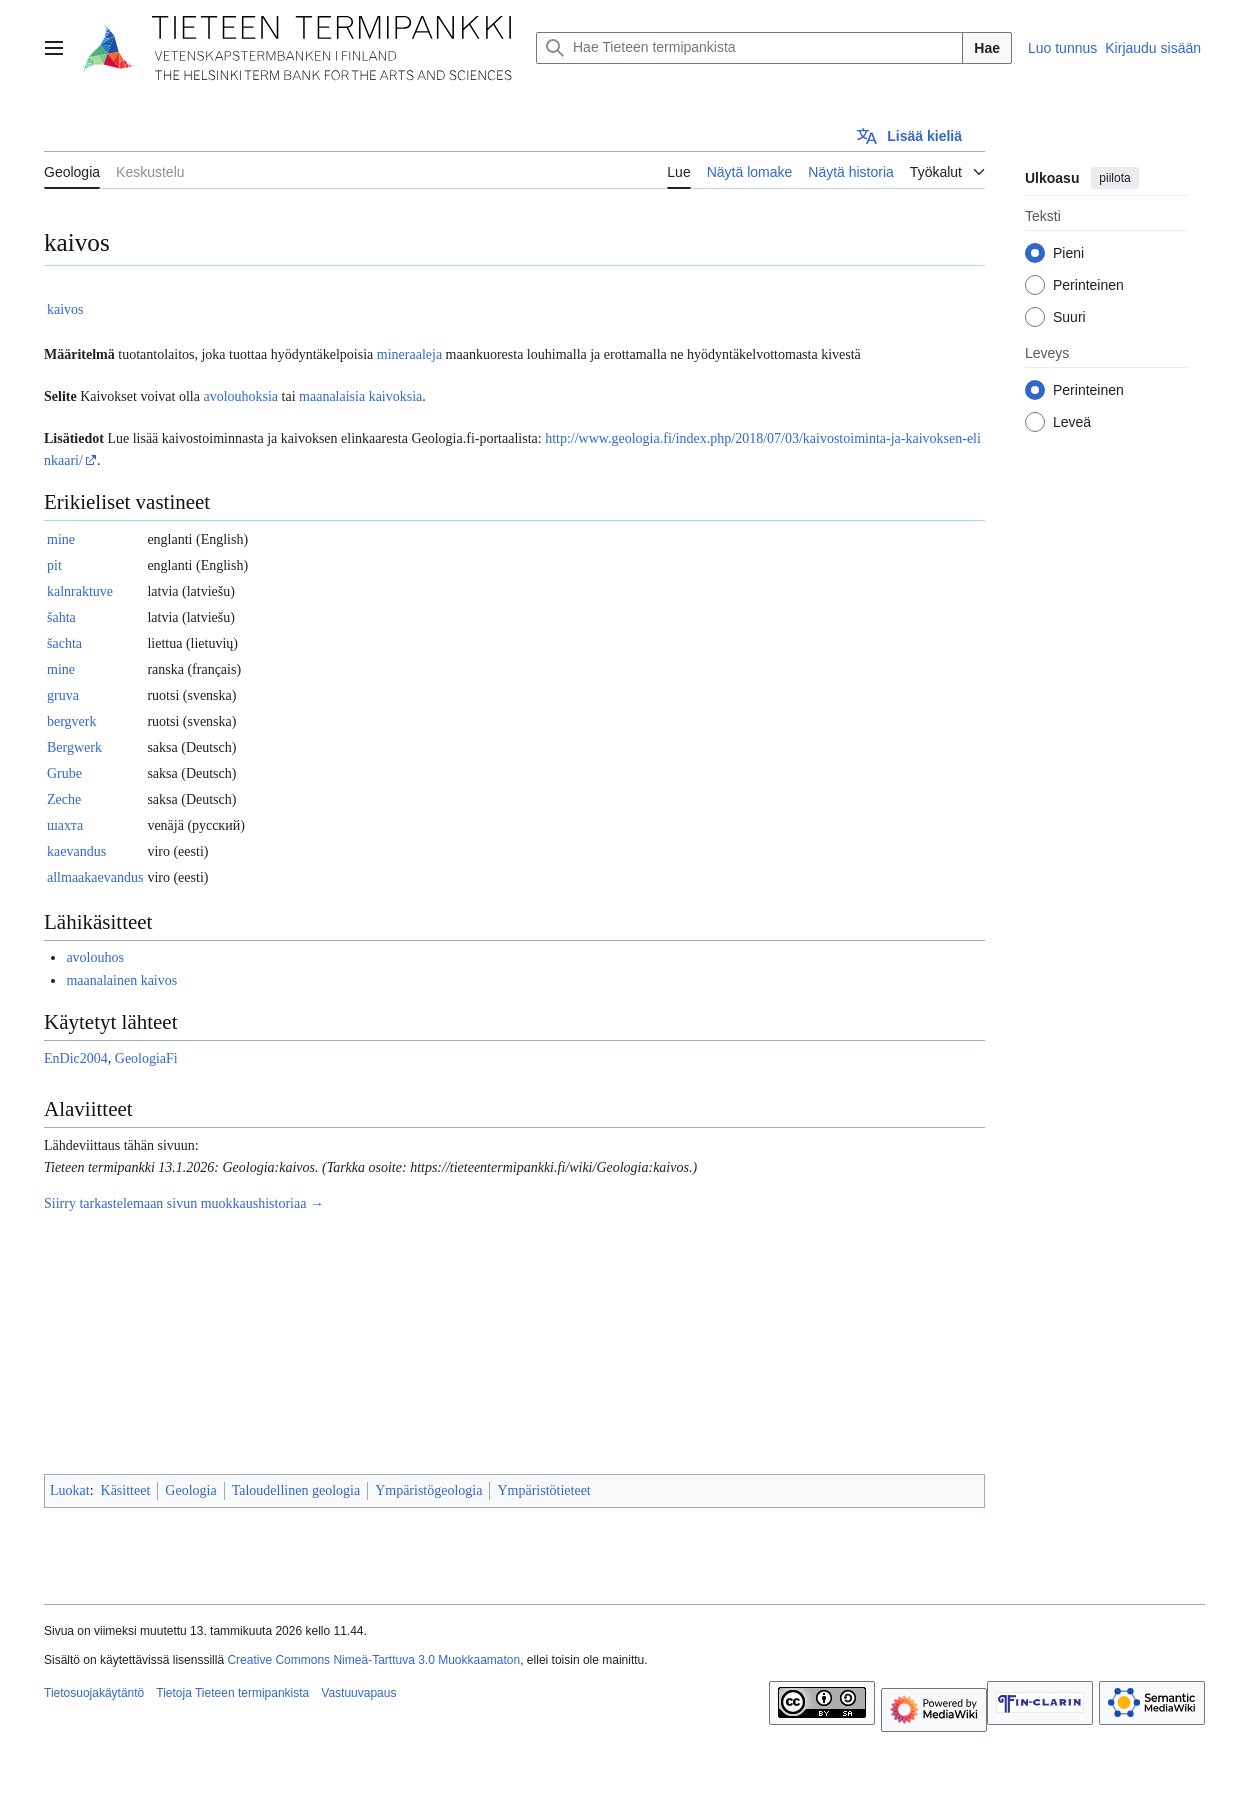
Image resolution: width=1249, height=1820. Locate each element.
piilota (1114, 178)
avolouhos (95, 957)
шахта (65, 825)
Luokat (70, 1490)
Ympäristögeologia (428, 1490)
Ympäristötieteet (543, 1490)
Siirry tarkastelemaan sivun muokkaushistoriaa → (184, 1203)
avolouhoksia (240, 396)
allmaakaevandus (95, 877)
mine (61, 539)
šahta (61, 617)
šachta (64, 643)
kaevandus (76, 851)
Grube (64, 773)
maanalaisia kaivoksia (360, 396)
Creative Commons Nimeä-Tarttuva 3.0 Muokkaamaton (373, 1660)
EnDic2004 (76, 1058)
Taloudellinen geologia (296, 1490)
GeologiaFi (146, 1058)
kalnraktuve (80, 591)
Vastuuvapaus (358, 1693)
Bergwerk (74, 747)
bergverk (72, 721)
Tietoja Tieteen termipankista (232, 1693)
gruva (63, 695)
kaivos (65, 309)
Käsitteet (126, 1490)
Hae (987, 48)
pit (54, 565)
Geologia (190, 1490)
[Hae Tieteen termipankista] (749, 48)
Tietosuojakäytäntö (94, 1693)
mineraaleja (409, 354)
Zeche (64, 799)
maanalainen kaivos (121, 980)
